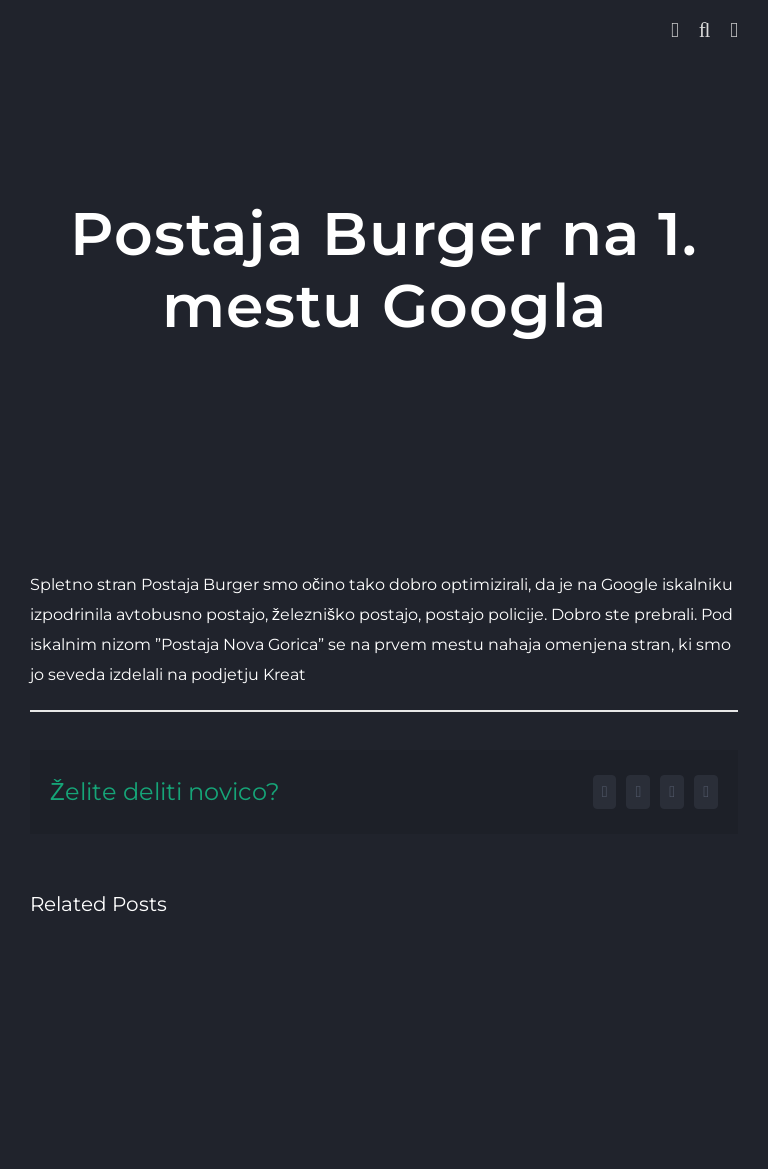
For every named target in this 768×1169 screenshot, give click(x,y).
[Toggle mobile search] (705, 30)
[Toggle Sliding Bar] (675, 30)
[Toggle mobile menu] (734, 30)
